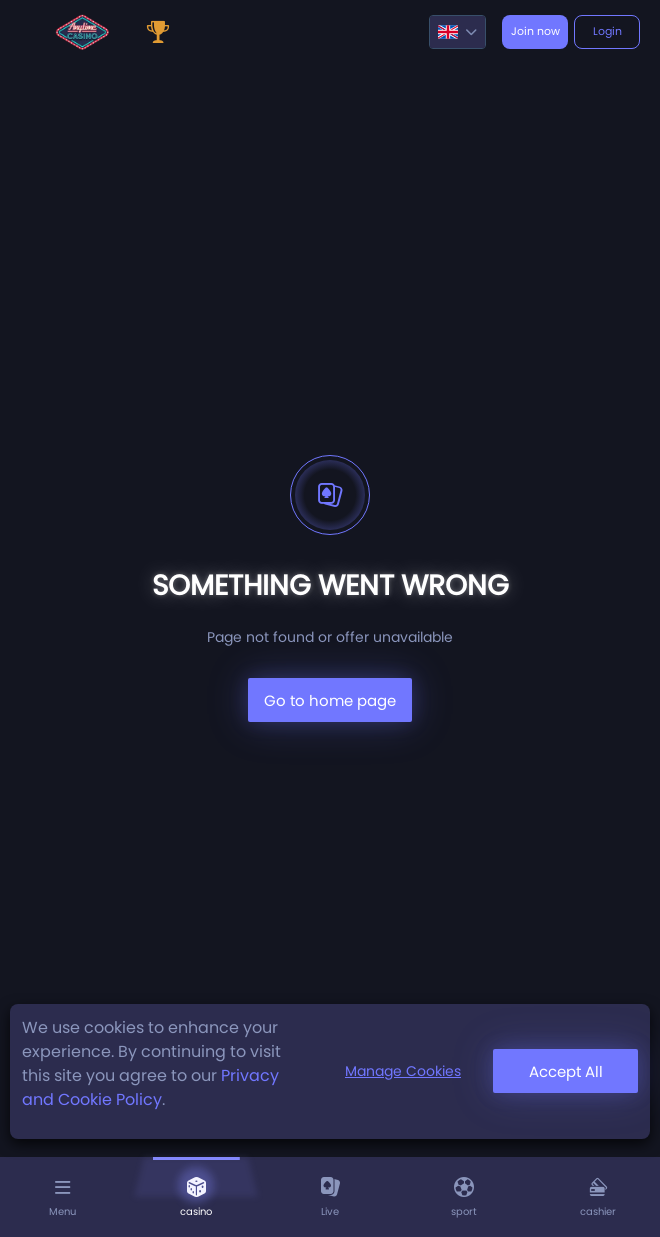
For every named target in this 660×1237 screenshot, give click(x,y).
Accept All (566, 1071)
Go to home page (330, 700)
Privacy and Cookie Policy (150, 1087)
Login (607, 31)
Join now (535, 31)
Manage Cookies (403, 1071)
